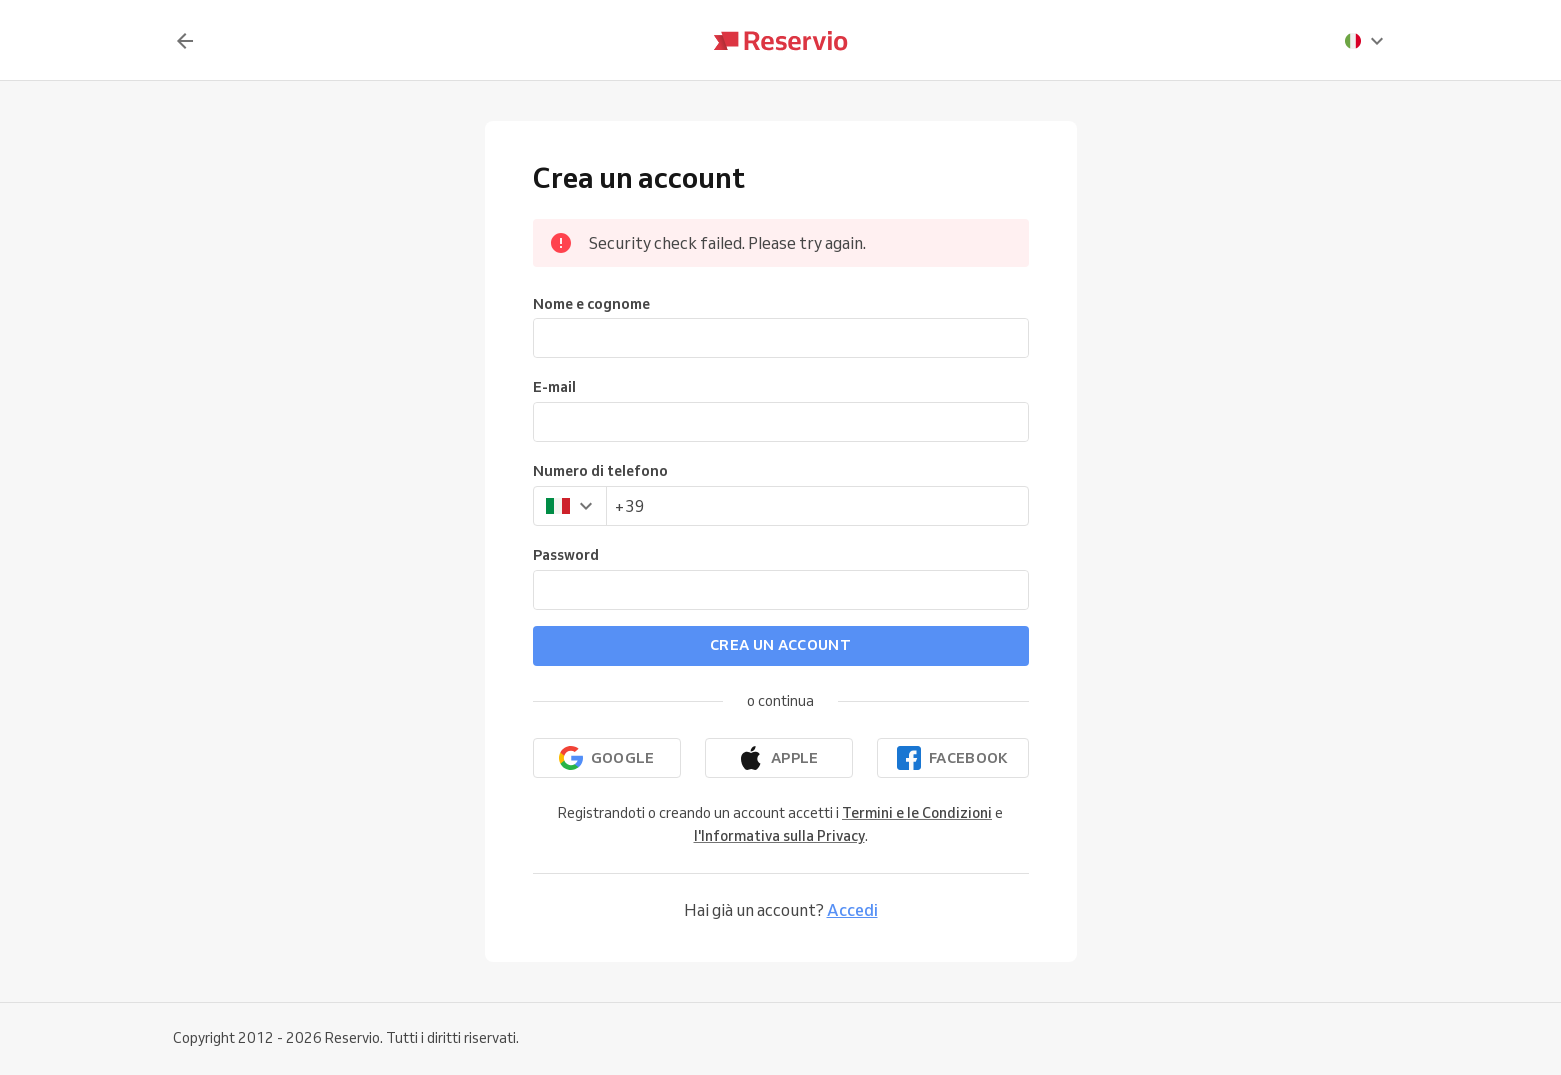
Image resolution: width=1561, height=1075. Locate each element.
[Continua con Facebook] (953, 758)
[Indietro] (185, 41)
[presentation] (1365, 41)
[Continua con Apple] (779, 758)
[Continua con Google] (607, 758)
